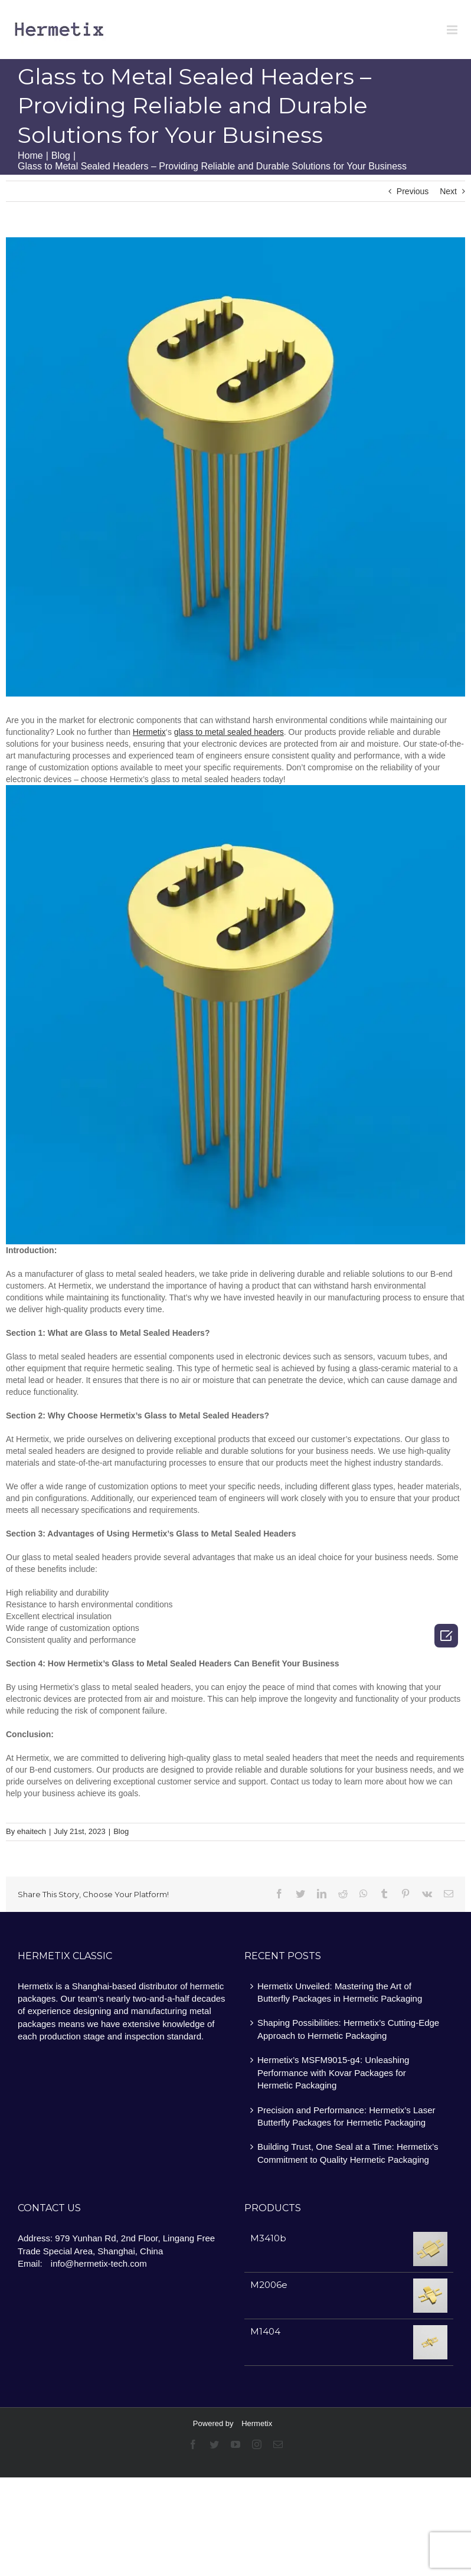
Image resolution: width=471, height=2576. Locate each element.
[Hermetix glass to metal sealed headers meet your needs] (235, 467)
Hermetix (256, 2423)
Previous (413, 191)
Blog (121, 1831)
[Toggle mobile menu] (453, 30)
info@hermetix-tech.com (99, 2263)
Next (448, 191)
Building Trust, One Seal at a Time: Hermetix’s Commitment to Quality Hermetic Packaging (348, 2153)
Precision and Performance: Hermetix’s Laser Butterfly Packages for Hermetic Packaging (346, 2116)
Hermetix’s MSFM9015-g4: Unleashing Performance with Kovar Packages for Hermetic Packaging (333, 2072)
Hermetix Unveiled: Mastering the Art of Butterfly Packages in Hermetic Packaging (339, 1992)
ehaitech (31, 1831)
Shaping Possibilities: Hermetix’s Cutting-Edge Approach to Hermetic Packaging (348, 2029)
